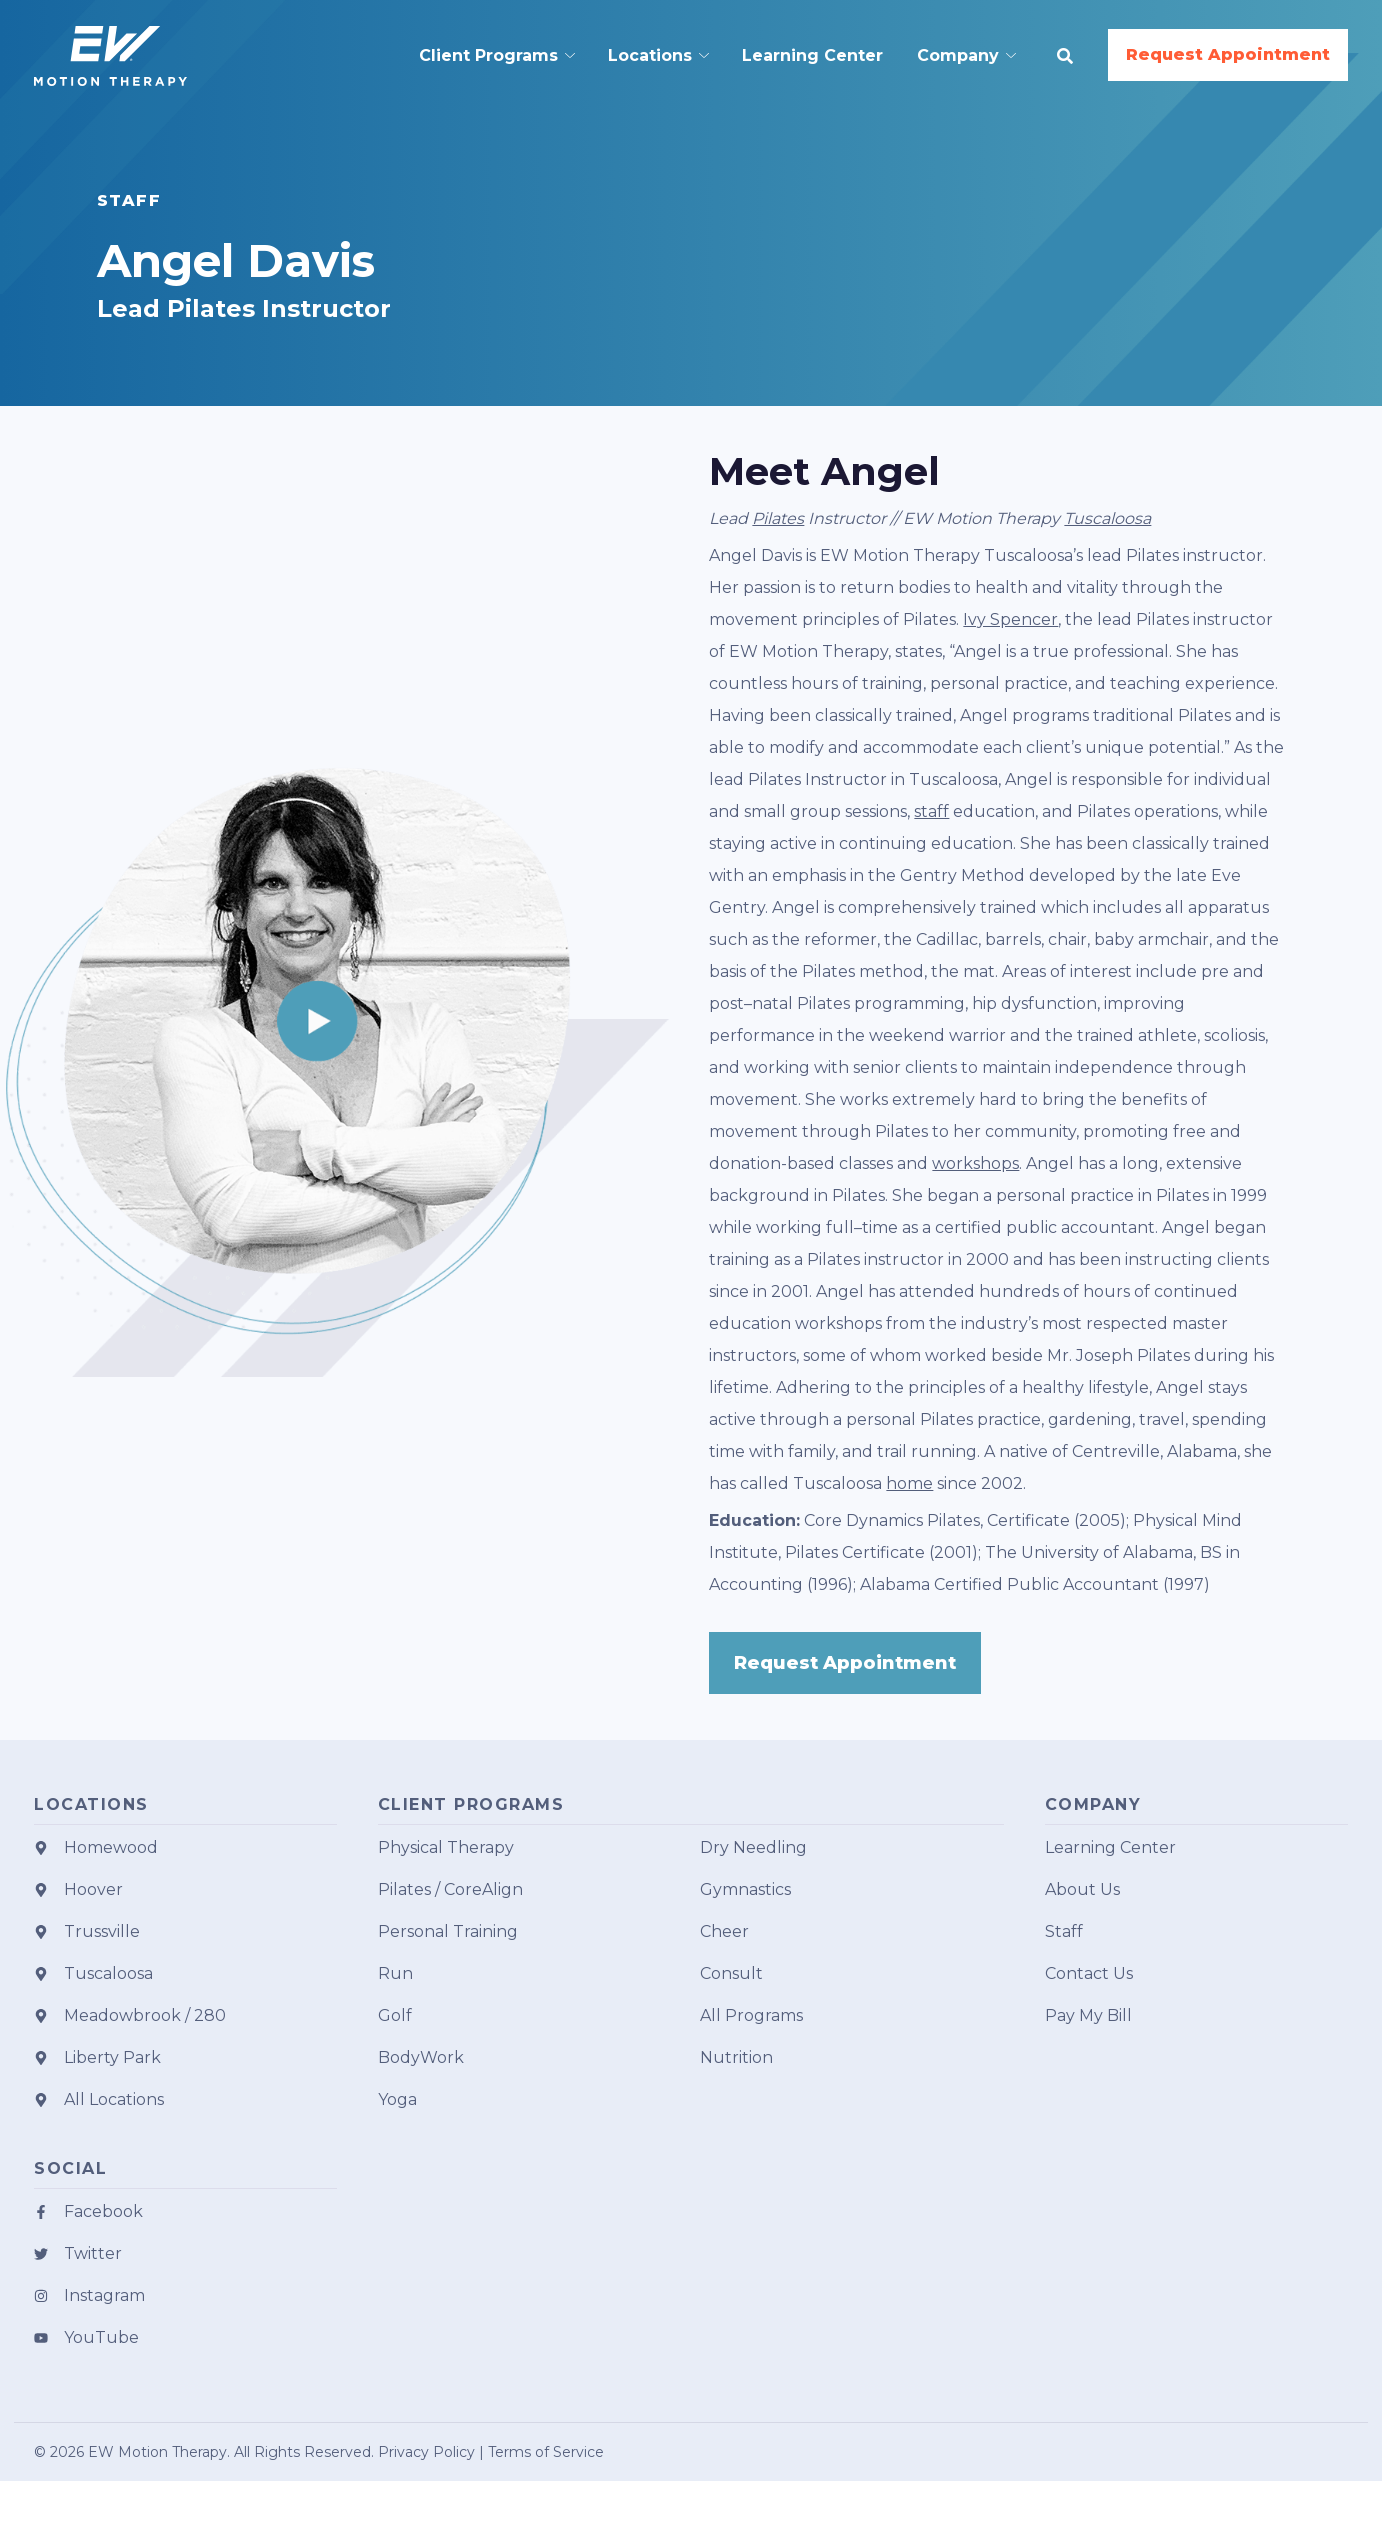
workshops (975, 1163)
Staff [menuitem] (1064, 1931)
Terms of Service (546, 2452)
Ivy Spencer (1010, 619)
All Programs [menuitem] (751, 2015)
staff (931, 811)
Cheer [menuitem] (724, 1931)
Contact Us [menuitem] (1089, 1973)
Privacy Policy (426, 2452)
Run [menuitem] (395, 1973)
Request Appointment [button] (1228, 54)
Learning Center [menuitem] (1110, 1847)
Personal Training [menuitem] (448, 1931)
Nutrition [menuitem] (736, 2057)
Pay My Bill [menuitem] (1088, 2015)
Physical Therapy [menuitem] (446, 1847)
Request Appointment (845, 1663)
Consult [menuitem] (731, 1973)
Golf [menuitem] (395, 2015)
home (909, 1483)
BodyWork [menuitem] (421, 2057)
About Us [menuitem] (1082, 1889)
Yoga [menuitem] (397, 2099)
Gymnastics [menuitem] (745, 1889)
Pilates (778, 518)
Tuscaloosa (1107, 518)
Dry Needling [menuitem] (753, 1847)
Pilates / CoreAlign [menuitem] (450, 1889)
